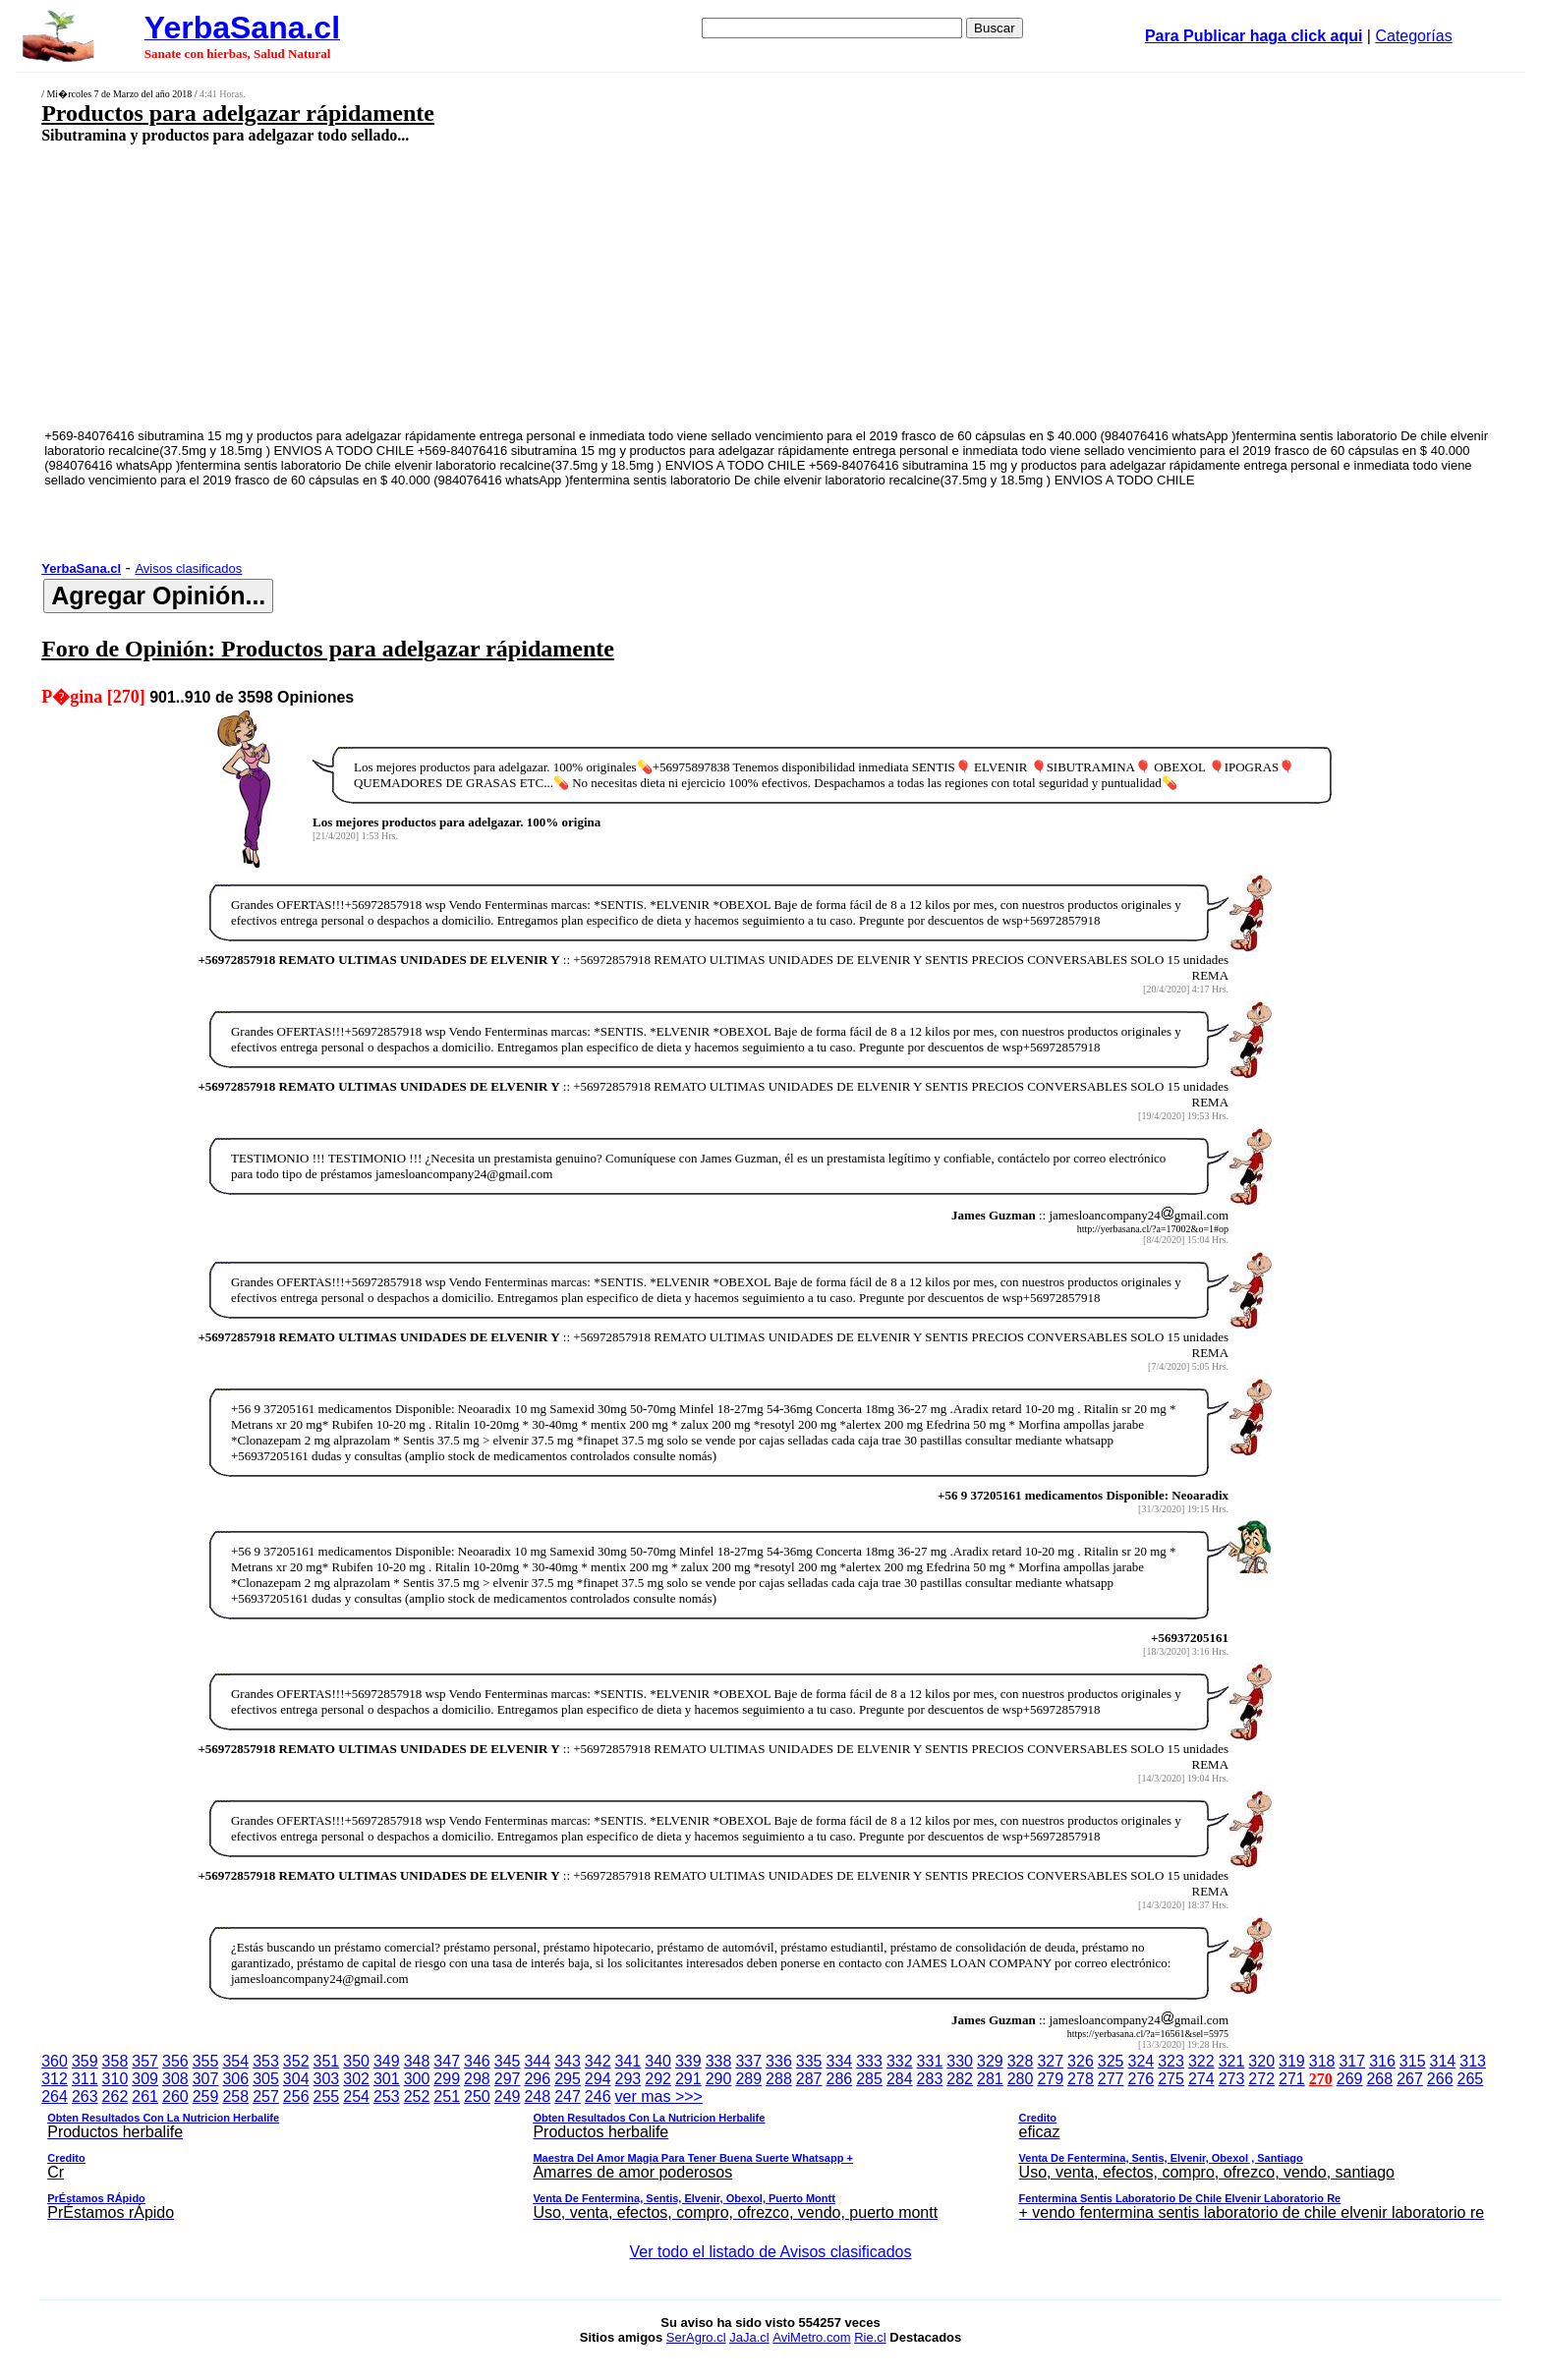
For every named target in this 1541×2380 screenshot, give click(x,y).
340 (658, 2061)
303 (327, 2078)
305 (266, 2078)
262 (115, 2096)
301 (386, 2078)
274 (1201, 2078)
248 (537, 2096)
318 (1322, 2061)
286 (839, 2078)
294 (598, 2078)
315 (1412, 2061)
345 (507, 2061)
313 (1472, 2061)
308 (175, 2078)
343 (567, 2061)
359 (85, 2061)
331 (930, 2061)
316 (1382, 2061)
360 (54, 2061)
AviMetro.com (811, 2337)
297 (507, 2078)
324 (1141, 2061)
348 (417, 2061)
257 (266, 2096)
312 (54, 2078)
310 (115, 2078)
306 (235, 2078)
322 (1201, 2061)
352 (296, 2061)
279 (1050, 2078)
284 (899, 2078)
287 (809, 2078)
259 (206, 2096)
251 (446, 2096)
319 (1292, 2061)
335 (809, 2061)
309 (145, 2078)
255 (327, 2096)
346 (477, 2061)
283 (930, 2078)
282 (959, 2078)
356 (175, 2061)
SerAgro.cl (696, 2337)
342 (598, 2061)
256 (296, 2096)
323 (1171, 2061)
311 (85, 2078)
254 (356, 2096)
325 (1111, 2061)
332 (899, 2061)
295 (567, 2078)
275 (1171, 2078)
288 (779, 2078)
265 (1470, 2078)
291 (688, 2078)
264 (54, 2096)
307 (206, 2078)
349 (386, 2061)
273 (1232, 2078)
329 (990, 2061)
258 (235, 2096)
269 (1350, 2078)
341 (628, 2061)
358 (115, 2061)
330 (959, 2061)
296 (537, 2078)
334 (839, 2061)
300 (417, 2078)
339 (688, 2061)
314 (1443, 2061)
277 (1111, 2078)
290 (719, 2078)
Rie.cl (870, 2337)
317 (1352, 2061)
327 (1050, 2061)
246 (598, 2096)
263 (85, 2096)
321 (1232, 2061)
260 (175, 2096)
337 (748, 2061)
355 (206, 2061)
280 (1020, 2078)
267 (1410, 2078)
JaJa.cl (749, 2337)
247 (567, 2096)
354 (235, 2061)
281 (990, 2078)
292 (658, 2078)
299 (446, 2078)
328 (1020, 2061)
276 (1141, 2078)
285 (869, 2078)
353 (266, 2061)
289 (748, 2078)
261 (145, 2096)
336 (779, 2061)
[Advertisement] (602, 285)
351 (327, 2061)
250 (477, 2096)
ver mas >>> (770, 2158)
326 (1080, 2061)
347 (446, 2061)
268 (1379, 2078)
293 (628, 2078)
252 (417, 2096)
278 (1080, 2078)
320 (1261, 2061)
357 (145, 2061)
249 (507, 2096)
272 (1261, 2078)
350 (356, 2061)
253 (386, 2096)
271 (1292, 2078)
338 (719, 2061)
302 (356, 2078)
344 (537, 2061)
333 (869, 2061)
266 (1440, 2078)
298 (477, 2078)
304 (296, 2078)
